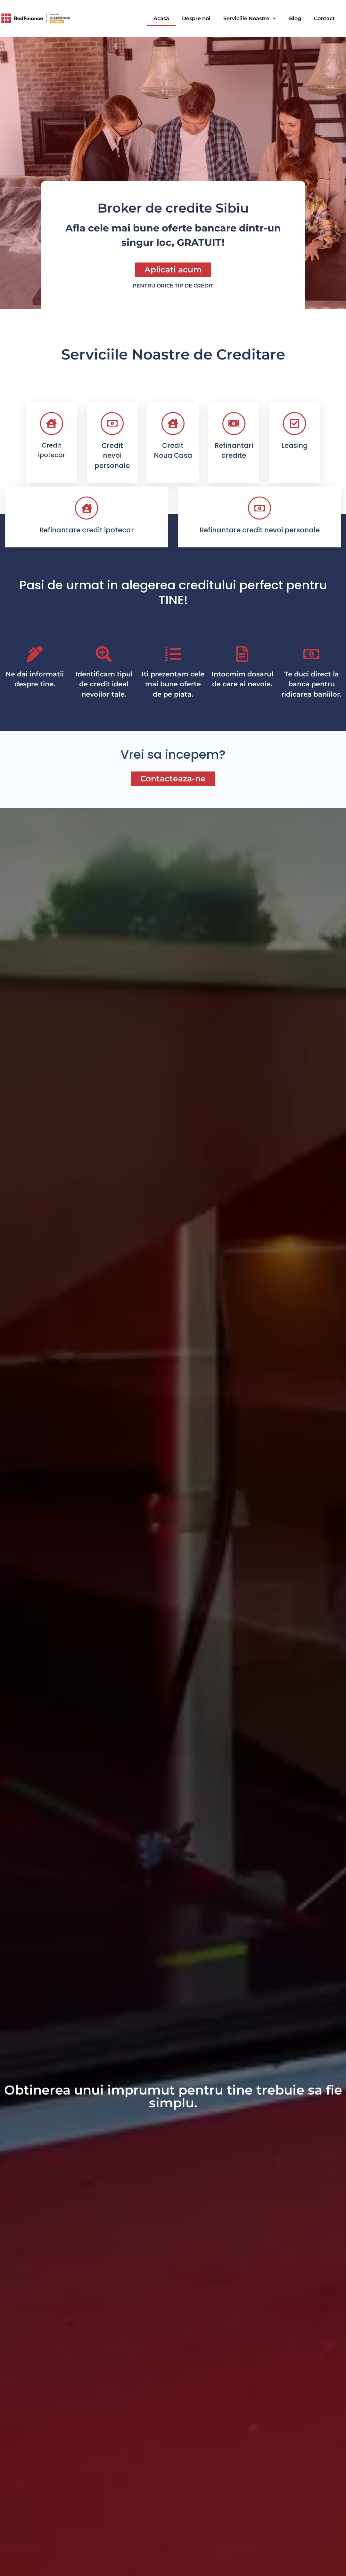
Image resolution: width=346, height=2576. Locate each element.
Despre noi (196, 18)
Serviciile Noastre (249, 18)
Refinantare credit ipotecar (86, 530)
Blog (295, 18)
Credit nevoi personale (112, 455)
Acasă (161, 18)
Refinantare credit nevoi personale (260, 530)
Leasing (294, 445)
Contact (324, 18)
